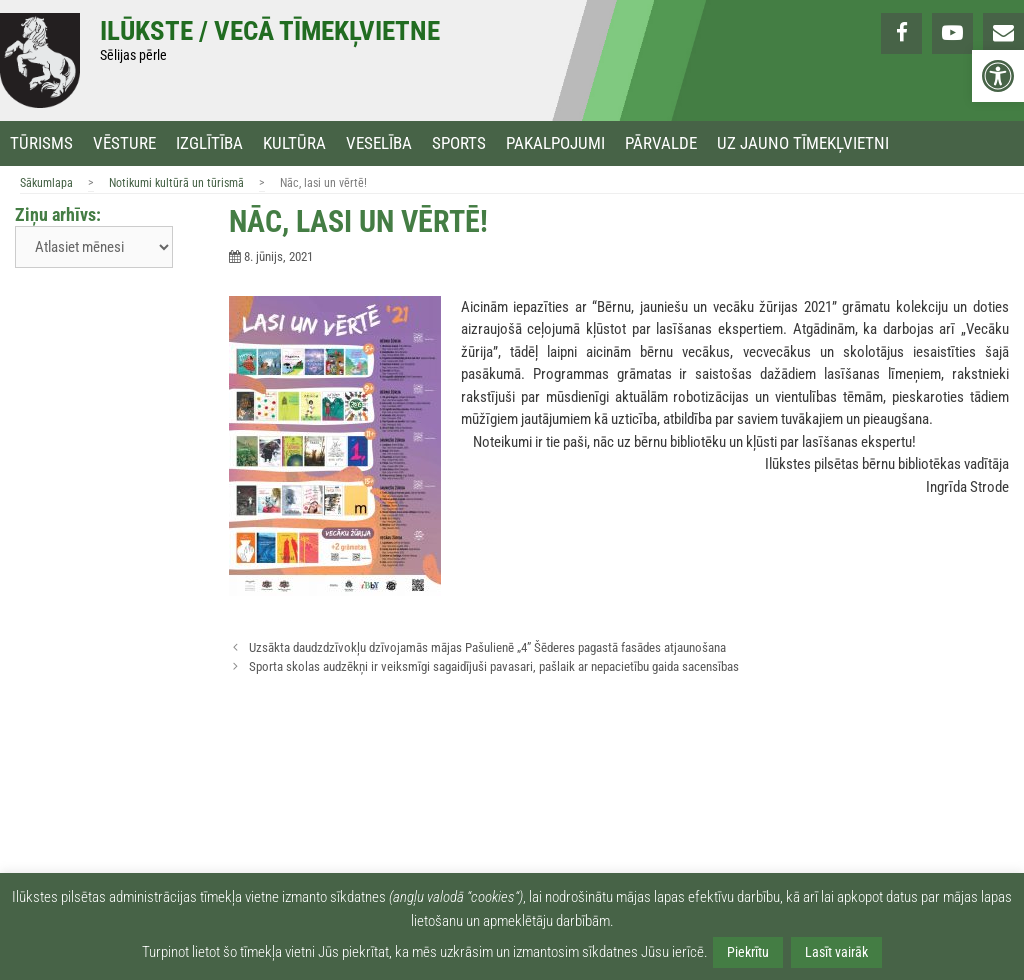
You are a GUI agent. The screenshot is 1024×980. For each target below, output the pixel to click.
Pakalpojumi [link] (555, 143)
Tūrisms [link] (41, 143)
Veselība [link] (379, 143)
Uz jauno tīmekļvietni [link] (803, 143)
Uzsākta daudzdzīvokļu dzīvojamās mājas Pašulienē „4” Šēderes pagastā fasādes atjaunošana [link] (487, 647)
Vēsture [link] (124, 143)
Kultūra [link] (294, 143)
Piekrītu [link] (748, 952)
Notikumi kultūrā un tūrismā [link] (176, 183)
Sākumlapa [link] (46, 183)
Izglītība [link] (209, 143)
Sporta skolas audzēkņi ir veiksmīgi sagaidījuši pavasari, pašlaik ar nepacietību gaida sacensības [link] (494, 666)
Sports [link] (459, 143)
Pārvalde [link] (661, 143)
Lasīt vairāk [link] (836, 952)
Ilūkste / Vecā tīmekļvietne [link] (270, 31)
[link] (998, 76)
